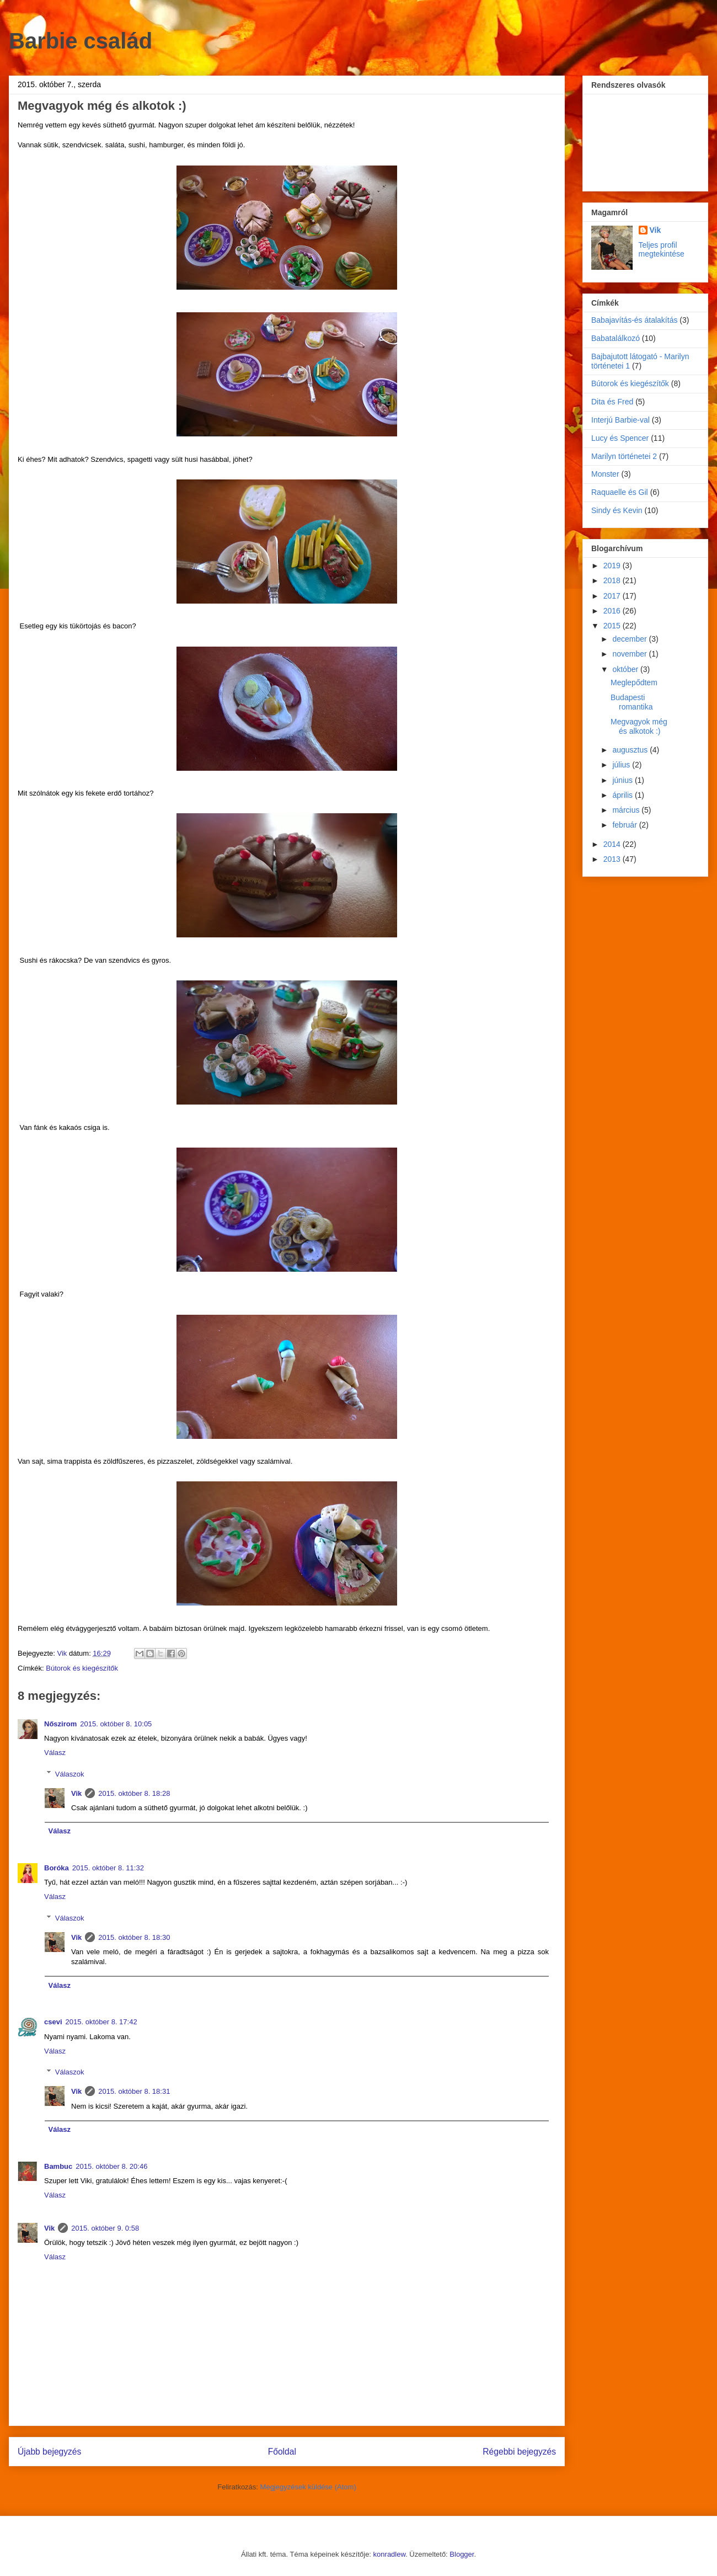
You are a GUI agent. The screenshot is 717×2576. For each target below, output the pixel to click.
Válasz (55, 1752)
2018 (613, 580)
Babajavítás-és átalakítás (634, 320)
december (630, 638)
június (623, 780)
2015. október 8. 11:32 (108, 1868)
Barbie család (80, 41)
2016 (613, 610)
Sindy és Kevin (617, 510)
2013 (613, 859)
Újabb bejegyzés (49, 2451)
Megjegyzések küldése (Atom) (308, 2487)
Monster (605, 474)
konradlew (389, 2554)
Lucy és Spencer (620, 438)
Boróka (56, 1868)
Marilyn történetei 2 (624, 456)
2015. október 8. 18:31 (134, 2091)
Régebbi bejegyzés (519, 2451)
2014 (613, 844)
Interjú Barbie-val (620, 419)
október (626, 669)
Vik (76, 1793)
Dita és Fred (612, 401)
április (623, 795)
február (625, 824)
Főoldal (282, 2451)
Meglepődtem (634, 682)
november (630, 653)
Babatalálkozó (615, 338)
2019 (613, 565)
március (626, 810)
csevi (53, 2022)
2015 (613, 625)
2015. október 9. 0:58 (105, 2228)
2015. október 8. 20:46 (111, 2166)
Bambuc (58, 2166)
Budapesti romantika (631, 702)
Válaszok (69, 1773)
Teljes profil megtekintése (661, 249)
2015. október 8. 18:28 (134, 1793)
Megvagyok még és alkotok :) (639, 726)
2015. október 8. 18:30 (134, 1937)
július (622, 764)
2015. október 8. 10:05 (116, 1724)
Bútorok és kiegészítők (82, 1668)
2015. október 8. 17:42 (101, 2022)
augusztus (631, 749)
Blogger (462, 2554)
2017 (613, 595)
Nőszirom (60, 1724)
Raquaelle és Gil (619, 492)
